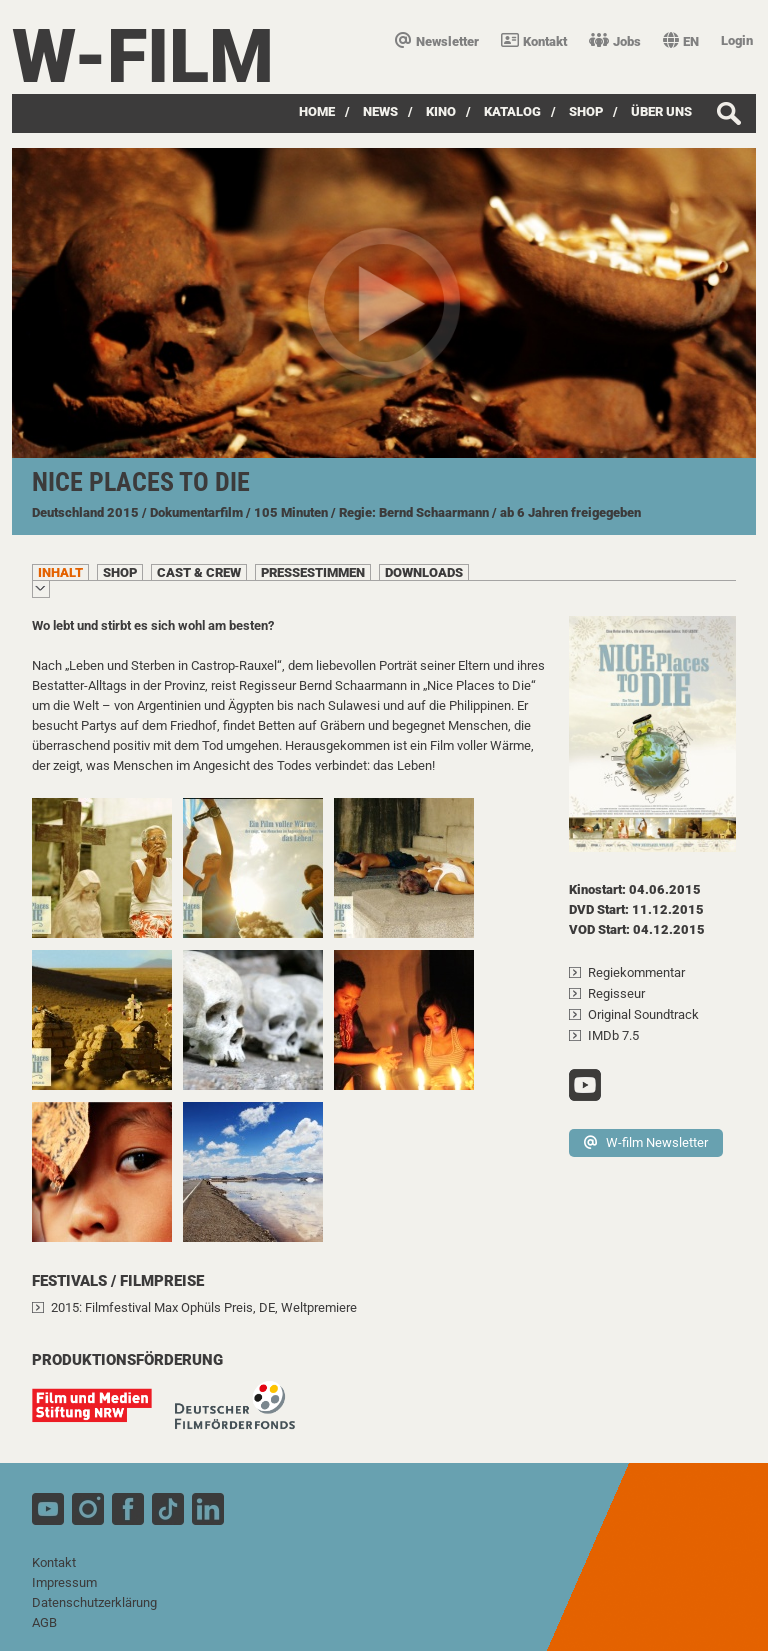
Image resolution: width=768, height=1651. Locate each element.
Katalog (512, 111)
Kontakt (534, 41)
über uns (661, 111)
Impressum (64, 1582)
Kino (441, 111)
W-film (143, 56)
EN (681, 41)
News (380, 111)
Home (317, 111)
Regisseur (616, 993)
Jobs (615, 41)
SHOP (586, 111)
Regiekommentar (636, 972)
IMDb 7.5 (613, 1035)
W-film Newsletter (646, 1142)
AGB (44, 1622)
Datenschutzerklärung (94, 1602)
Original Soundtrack (643, 1014)
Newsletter (437, 41)
